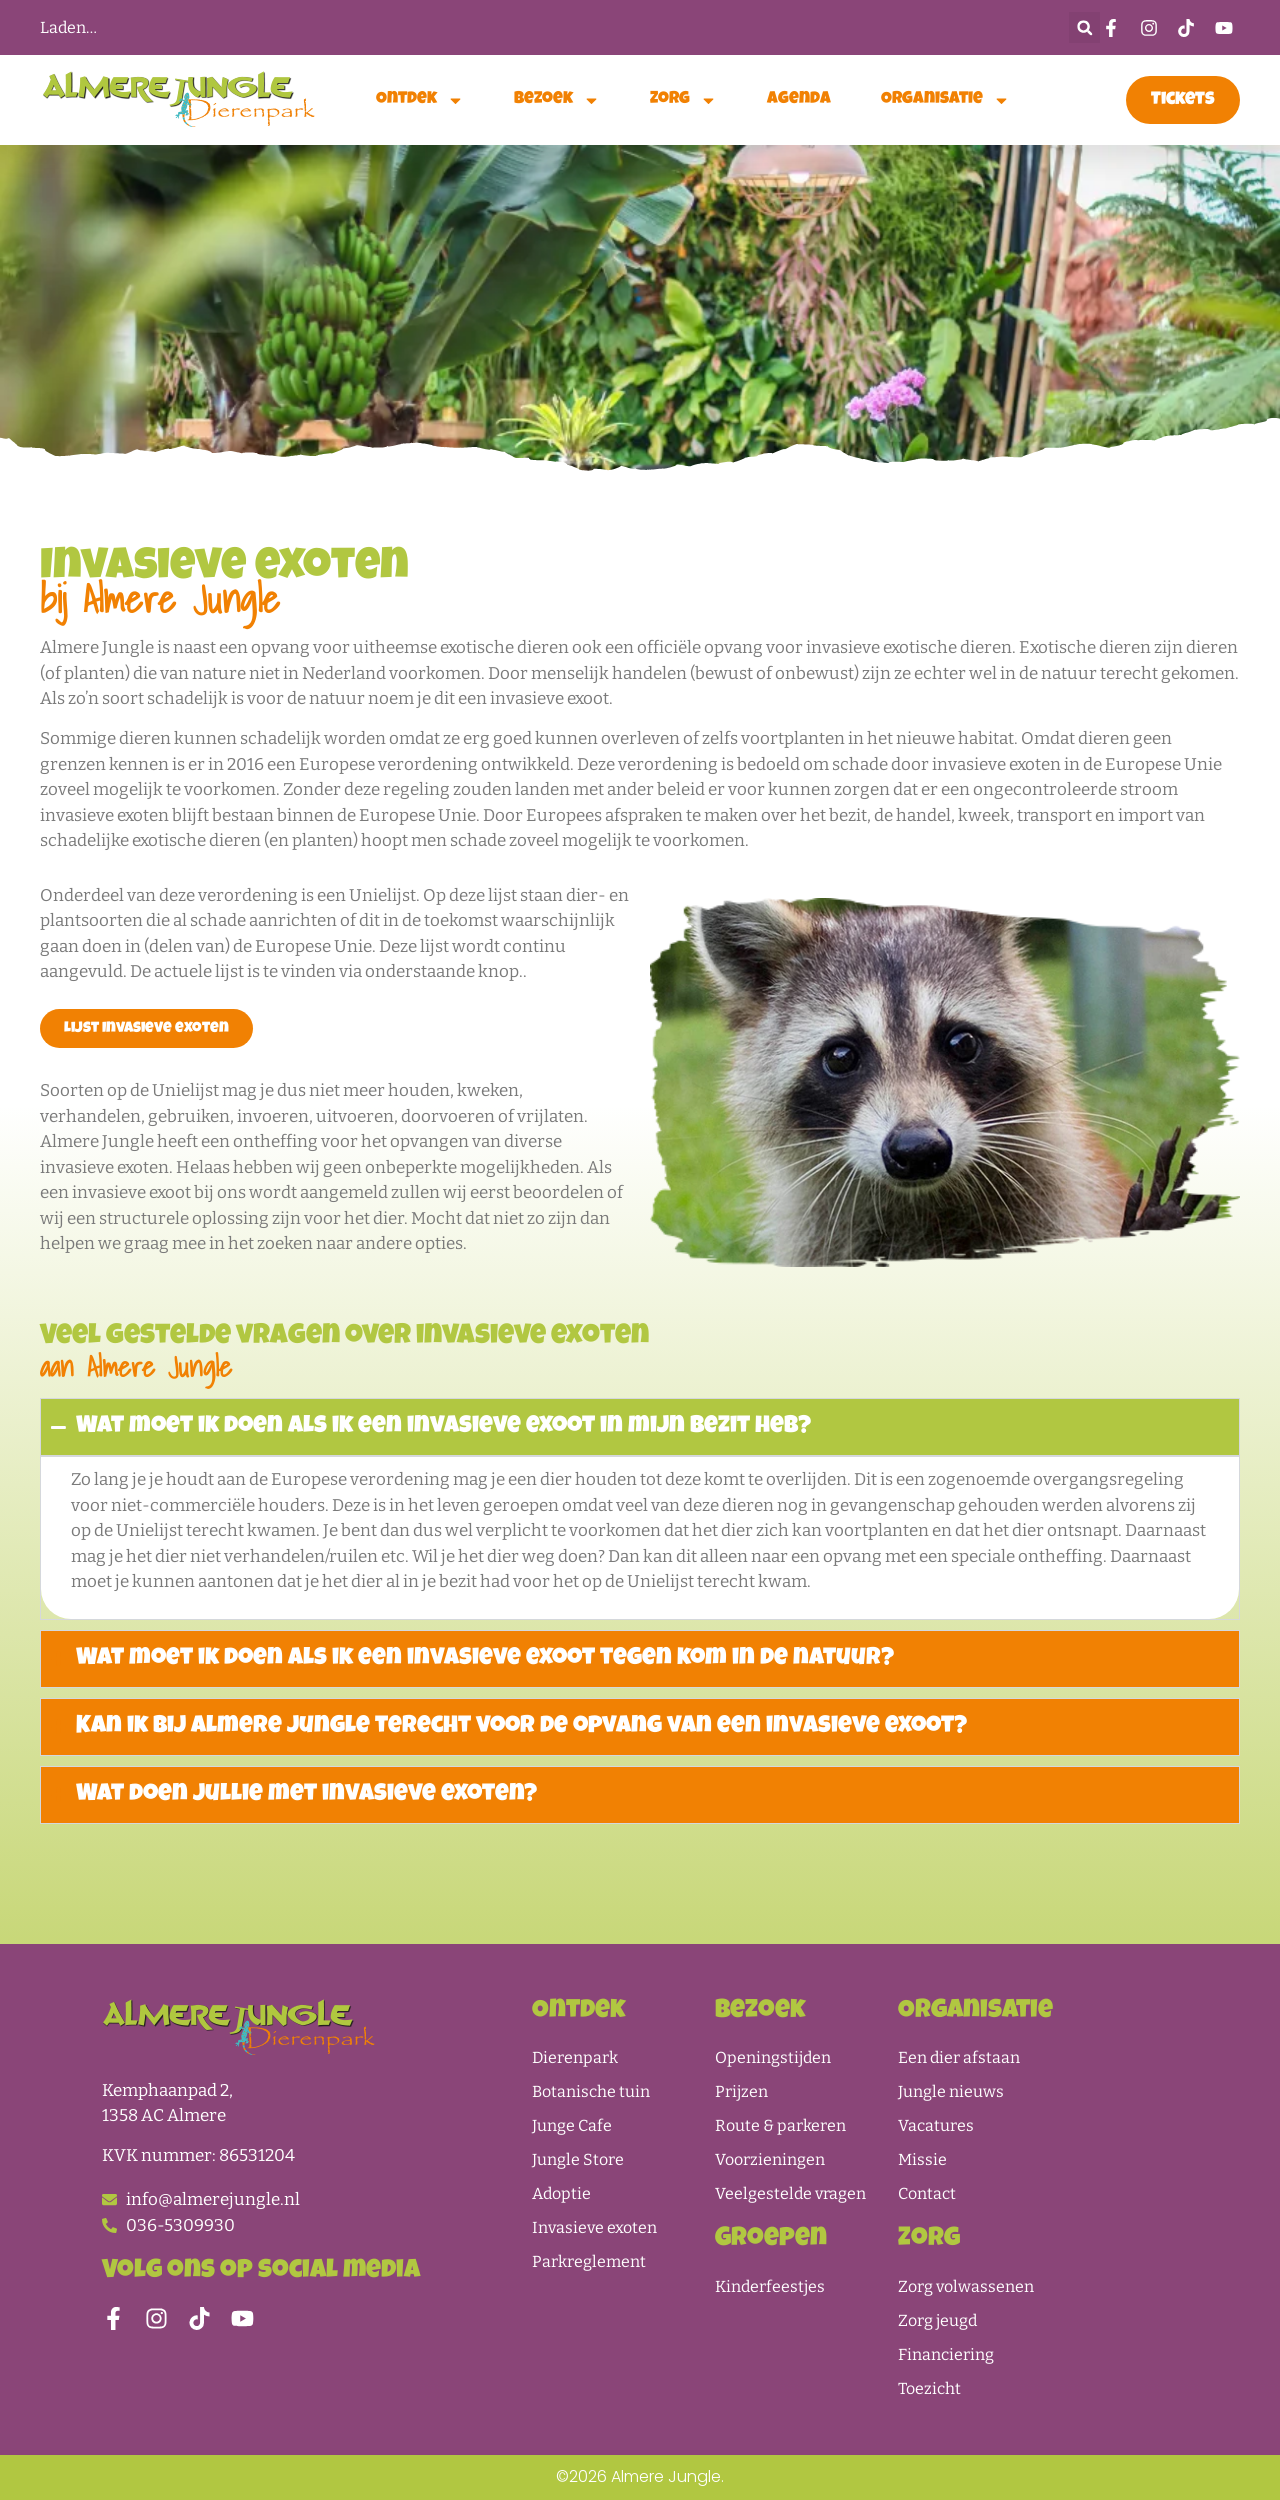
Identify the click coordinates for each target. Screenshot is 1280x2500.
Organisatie (945, 100)
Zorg (683, 100)
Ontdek (420, 100)
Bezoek (557, 100)
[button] (1084, 27)
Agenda (799, 99)
